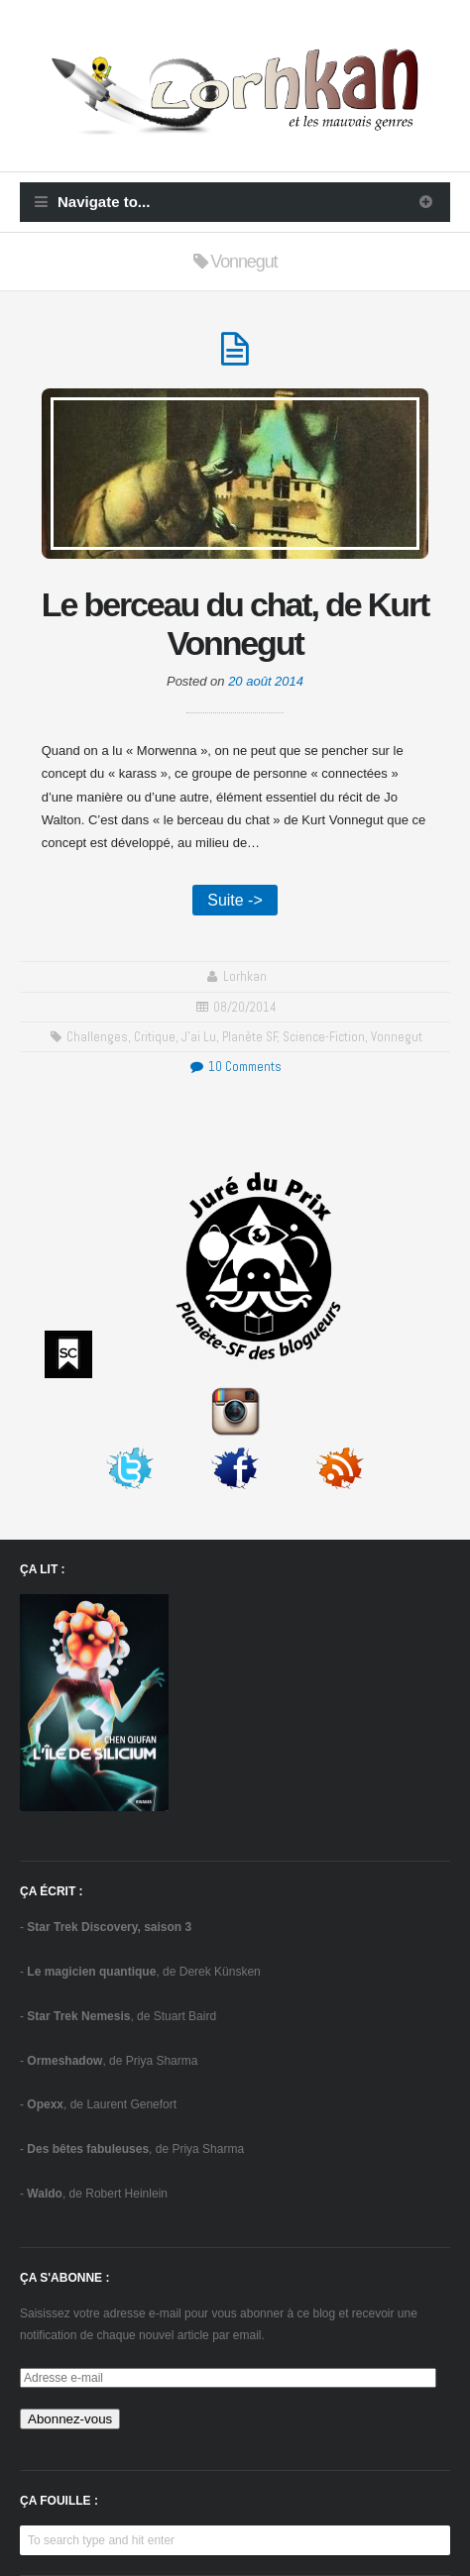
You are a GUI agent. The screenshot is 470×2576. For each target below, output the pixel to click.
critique (155, 1036)
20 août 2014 (265, 681)
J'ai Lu (198, 1036)
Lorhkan (245, 976)
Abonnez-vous (70, 2419)
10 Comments (234, 1066)
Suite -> (235, 900)
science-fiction (324, 1036)
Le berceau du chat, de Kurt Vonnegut (235, 624)
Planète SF (250, 1036)
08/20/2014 (245, 1007)
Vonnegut (396, 1036)
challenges (97, 1036)
